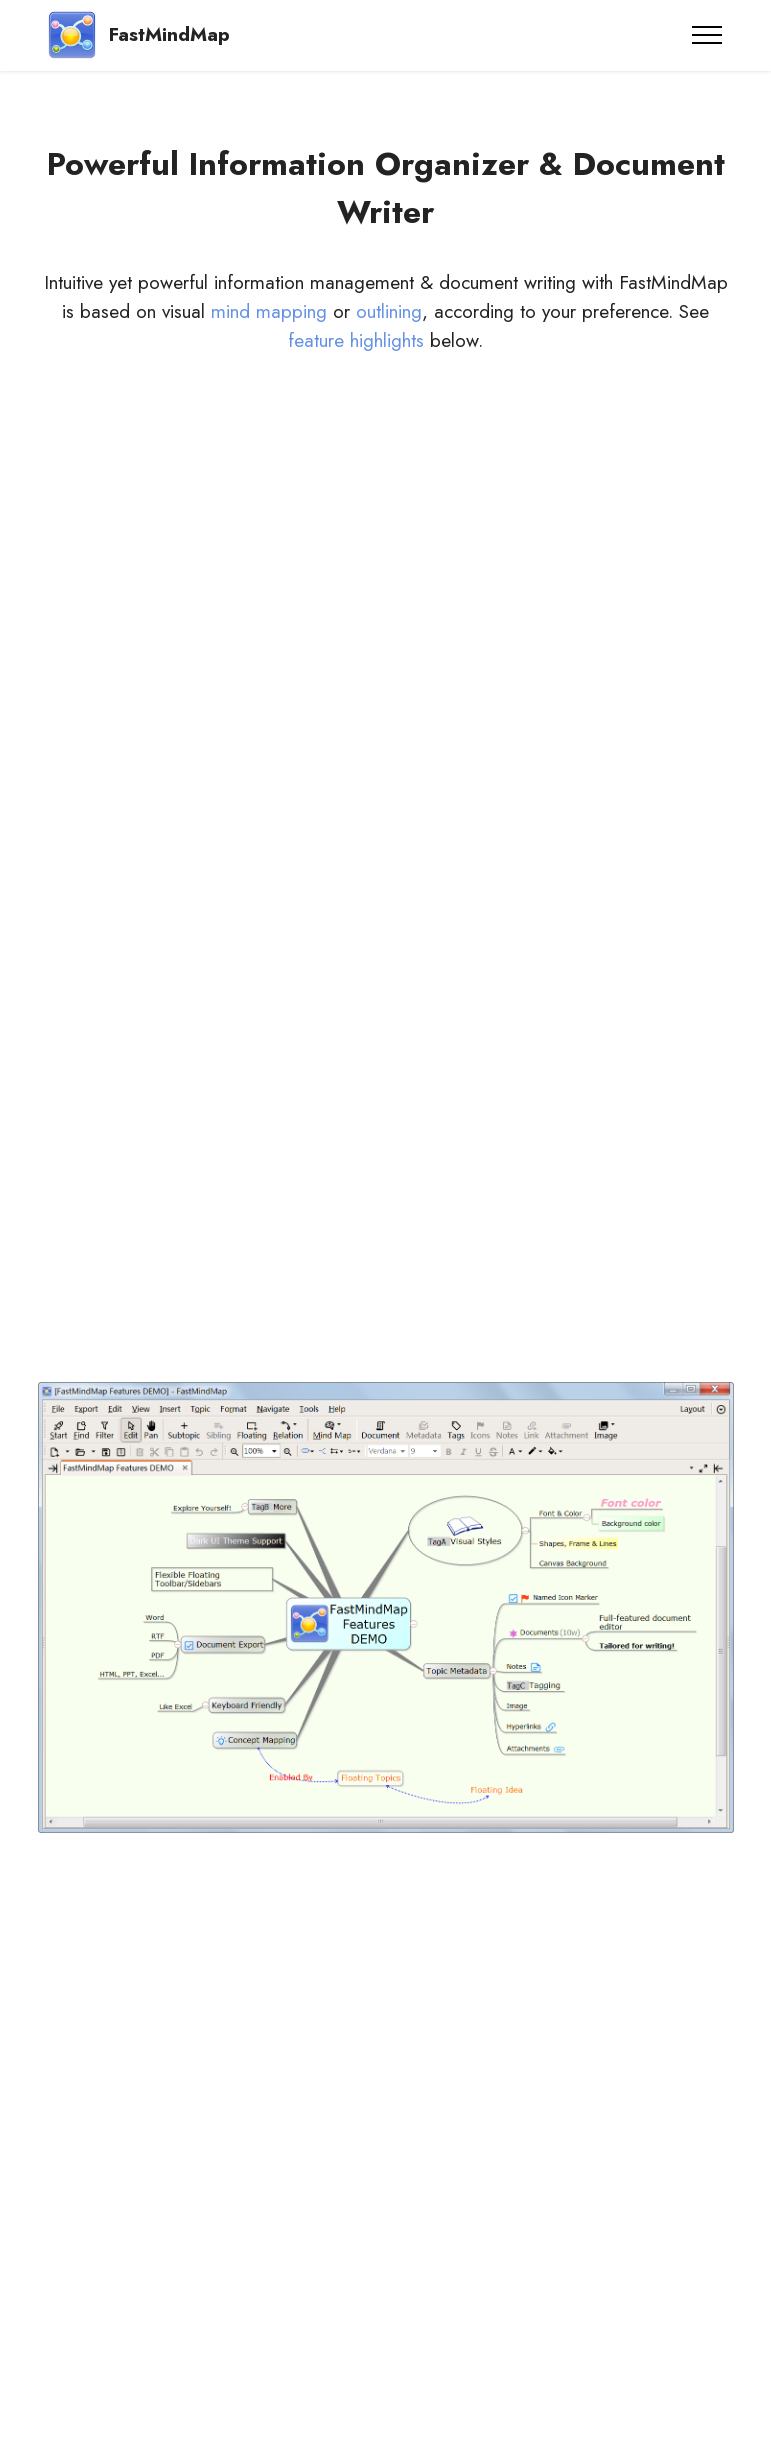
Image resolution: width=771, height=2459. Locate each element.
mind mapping (269, 311)
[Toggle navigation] (707, 35)
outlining (389, 311)
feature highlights (356, 340)
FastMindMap (169, 34)
